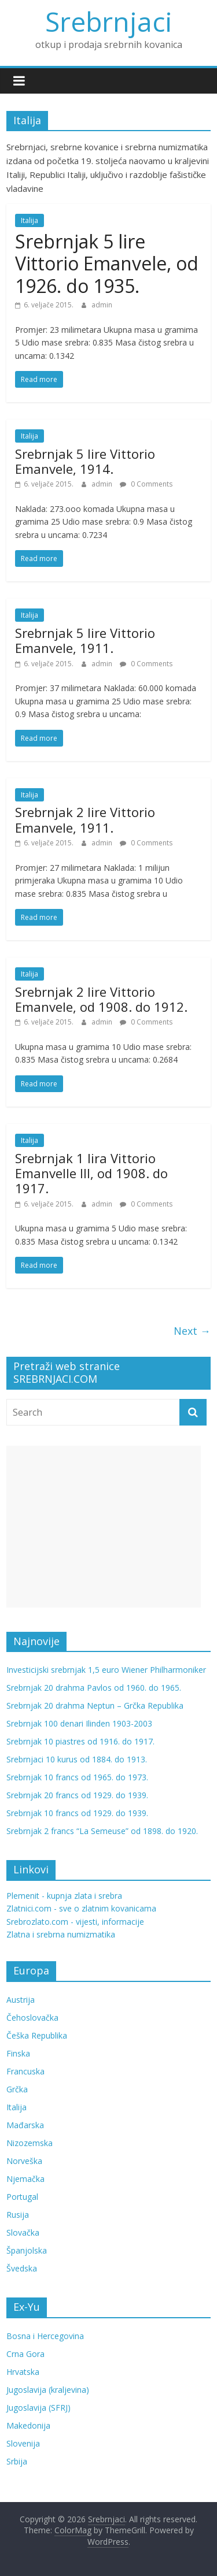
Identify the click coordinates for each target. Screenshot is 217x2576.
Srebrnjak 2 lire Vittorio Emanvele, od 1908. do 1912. (101, 999)
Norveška (24, 2160)
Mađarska (25, 2125)
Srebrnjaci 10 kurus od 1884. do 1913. (76, 1759)
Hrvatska (22, 2371)
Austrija (20, 1999)
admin (101, 305)
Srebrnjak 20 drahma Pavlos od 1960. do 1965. (93, 1687)
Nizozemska (29, 2142)
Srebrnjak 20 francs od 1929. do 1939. (77, 1795)
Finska (18, 2053)
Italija (29, 220)
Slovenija (23, 2443)
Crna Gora (25, 2353)
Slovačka (22, 2232)
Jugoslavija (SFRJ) (38, 2407)
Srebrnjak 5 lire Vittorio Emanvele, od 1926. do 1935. (106, 263)
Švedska (21, 2268)
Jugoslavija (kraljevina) (47, 2389)
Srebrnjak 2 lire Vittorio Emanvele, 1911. (85, 819)
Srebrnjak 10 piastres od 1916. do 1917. (80, 1741)
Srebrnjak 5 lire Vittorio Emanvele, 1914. (85, 461)
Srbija (16, 2461)
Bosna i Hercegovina (45, 2335)
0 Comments (146, 484)
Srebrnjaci (108, 21)
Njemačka (25, 2178)
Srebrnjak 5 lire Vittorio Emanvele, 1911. (85, 640)
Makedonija (28, 2425)
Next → (192, 1331)
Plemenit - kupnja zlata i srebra (64, 1895)
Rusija (17, 2214)
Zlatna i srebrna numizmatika (60, 1934)
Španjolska (26, 2250)
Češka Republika (36, 2035)
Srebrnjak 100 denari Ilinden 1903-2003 (79, 1723)
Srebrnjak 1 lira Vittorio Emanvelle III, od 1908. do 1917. (91, 1173)
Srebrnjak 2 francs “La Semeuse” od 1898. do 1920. (102, 1830)
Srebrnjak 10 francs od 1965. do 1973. (77, 1777)
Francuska (25, 2071)
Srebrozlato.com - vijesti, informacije (75, 1921)
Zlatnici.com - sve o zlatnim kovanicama (81, 1908)
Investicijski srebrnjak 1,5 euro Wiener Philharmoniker (106, 1669)
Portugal (22, 2196)
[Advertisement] (103, 1527)
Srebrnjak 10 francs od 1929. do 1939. (77, 1812)
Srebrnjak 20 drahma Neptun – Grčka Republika (94, 1705)
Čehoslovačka (32, 2017)
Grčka (17, 2089)
